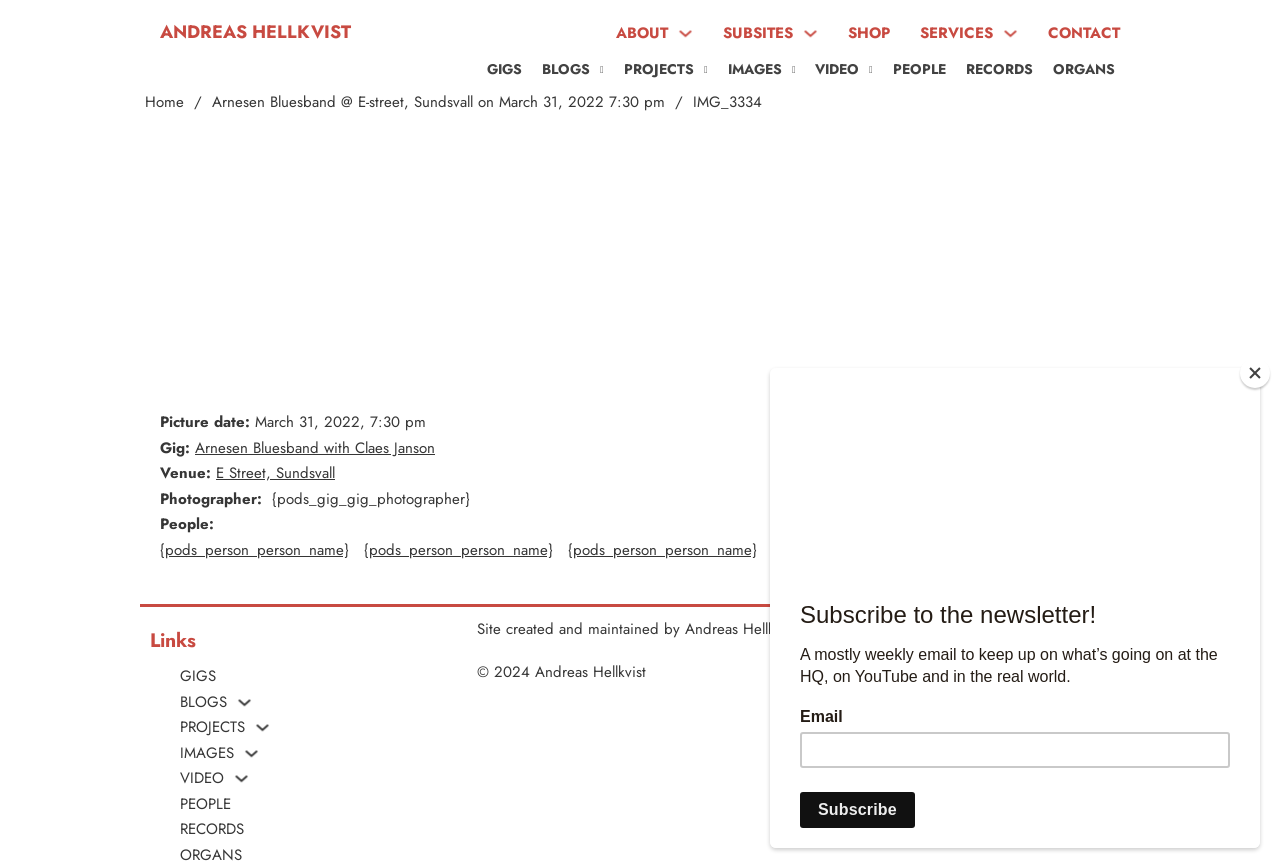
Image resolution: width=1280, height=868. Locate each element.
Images (755, 69)
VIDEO (837, 69)
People (919, 69)
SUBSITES (758, 33)
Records (999, 69)
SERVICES (956, 33)
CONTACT (1084, 33)
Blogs (566, 69)
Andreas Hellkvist (255, 32)
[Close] (1255, 373)
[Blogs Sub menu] (602, 70)
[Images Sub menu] (794, 70)
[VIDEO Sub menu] (871, 70)
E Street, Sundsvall (275, 473)
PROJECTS (659, 69)
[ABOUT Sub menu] (685, 33)
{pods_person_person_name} (254, 550)
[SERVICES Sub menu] (1010, 33)
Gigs (504, 69)
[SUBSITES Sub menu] (810, 33)
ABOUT (642, 33)
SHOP (869, 33)
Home (164, 102)
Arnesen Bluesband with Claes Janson (315, 448)
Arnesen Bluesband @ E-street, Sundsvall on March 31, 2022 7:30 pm (438, 102)
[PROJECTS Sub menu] (706, 70)
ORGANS (1084, 69)
